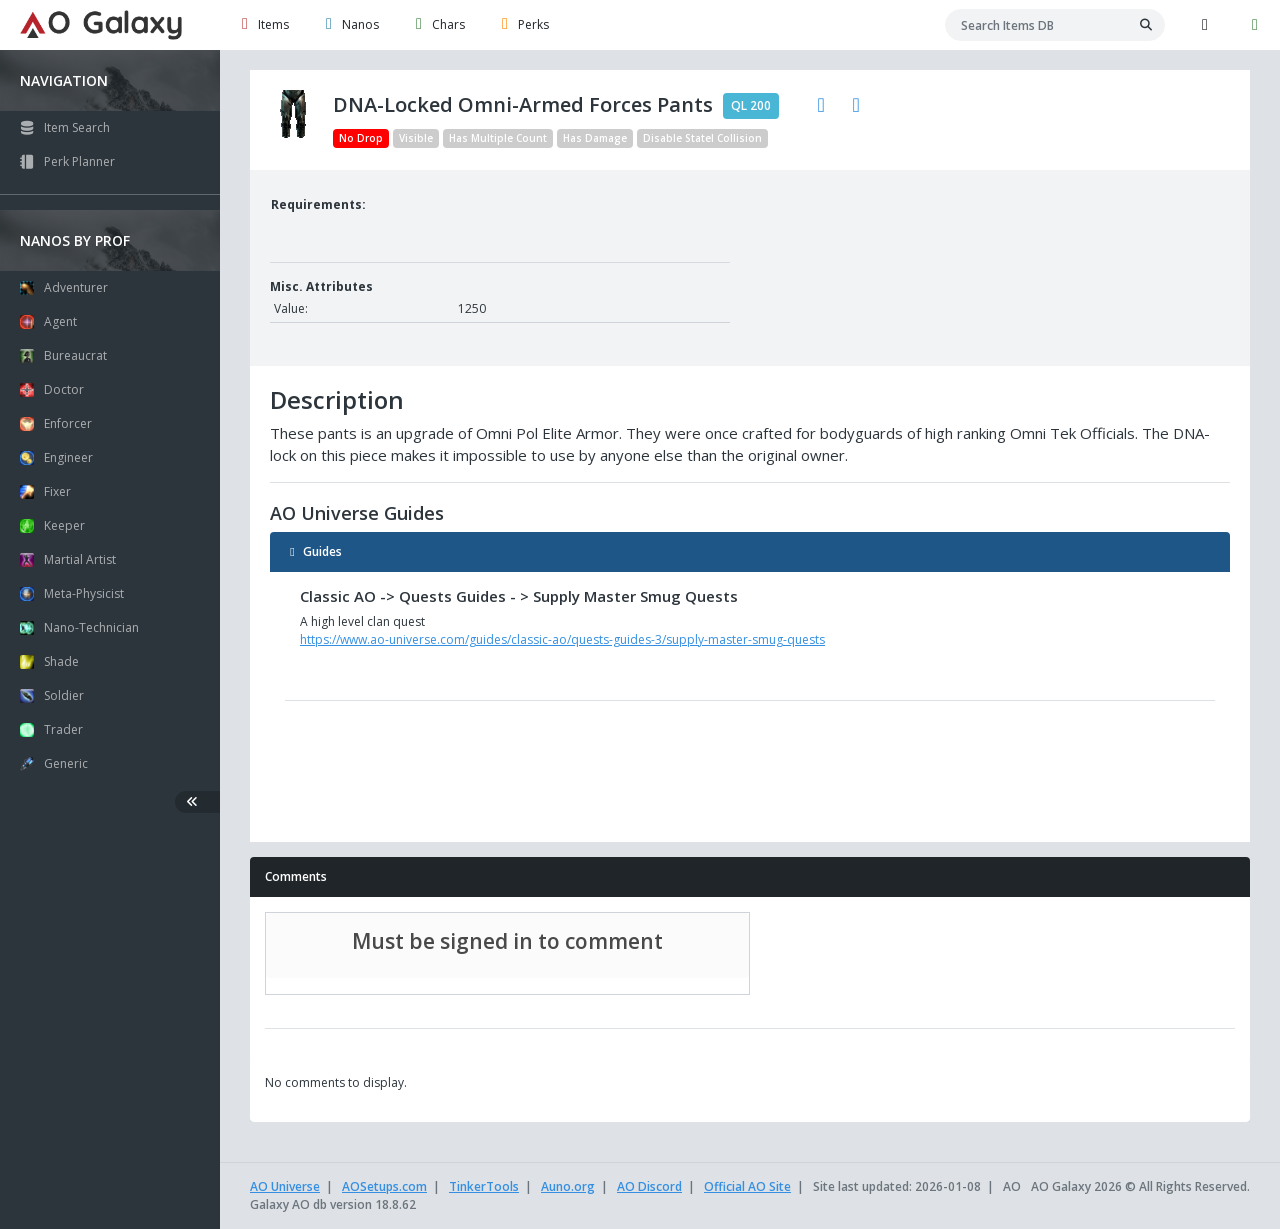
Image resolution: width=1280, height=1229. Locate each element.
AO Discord (649, 1186)
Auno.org (568, 1186)
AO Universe (285, 1186)
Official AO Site (747, 1186)
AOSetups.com (384, 1186)
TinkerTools (484, 1186)
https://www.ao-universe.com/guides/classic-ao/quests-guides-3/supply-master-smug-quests (562, 639)
